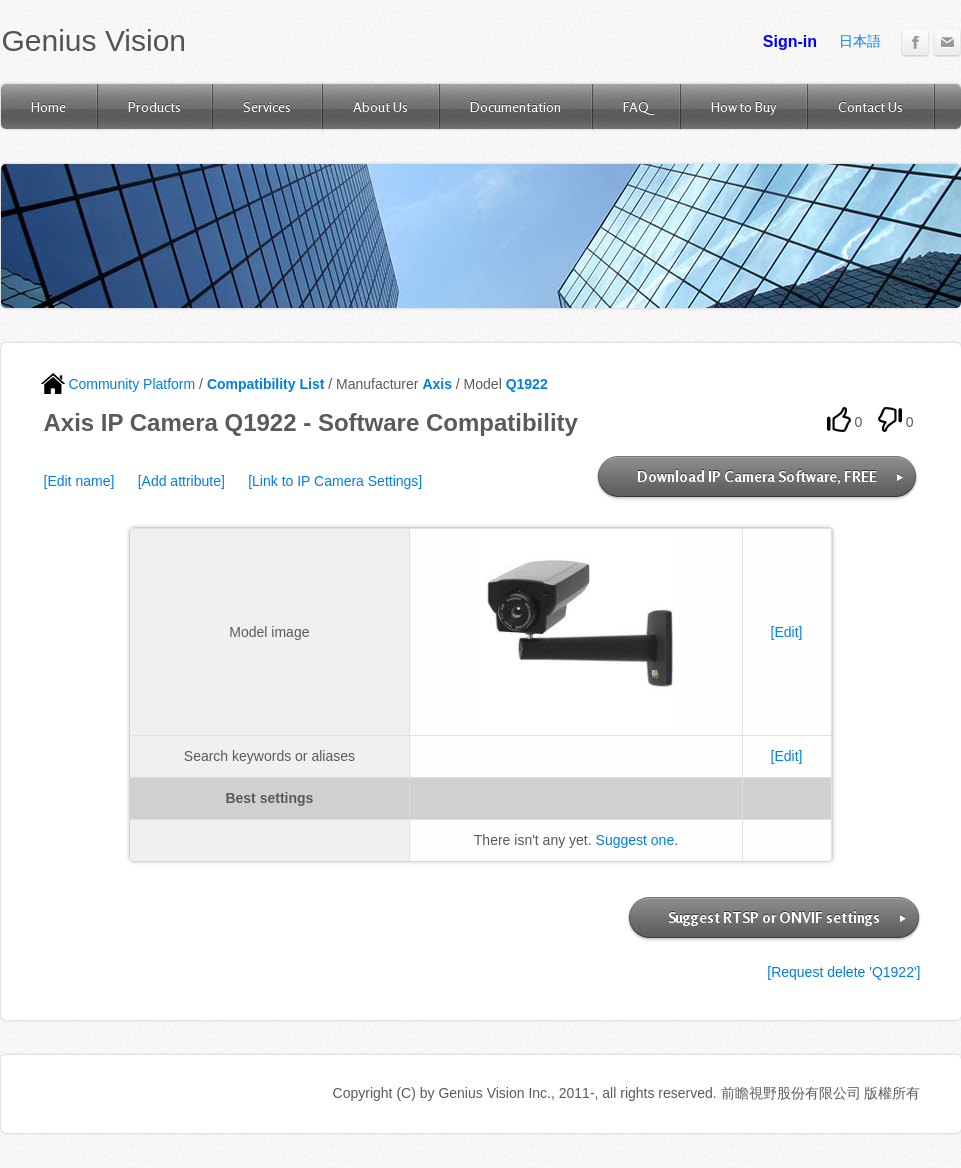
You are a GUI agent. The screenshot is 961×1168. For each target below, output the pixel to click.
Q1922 (527, 384)
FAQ (636, 106)
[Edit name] (79, 481)
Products (154, 106)
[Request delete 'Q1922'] (843, 972)
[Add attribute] (181, 481)
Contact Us (870, 106)
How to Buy (743, 106)
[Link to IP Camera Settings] (335, 481)
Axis (437, 384)
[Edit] (787, 632)
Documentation (515, 106)
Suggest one (635, 840)
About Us (380, 106)
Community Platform (118, 384)
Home (48, 106)
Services (267, 106)
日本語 (860, 41)
